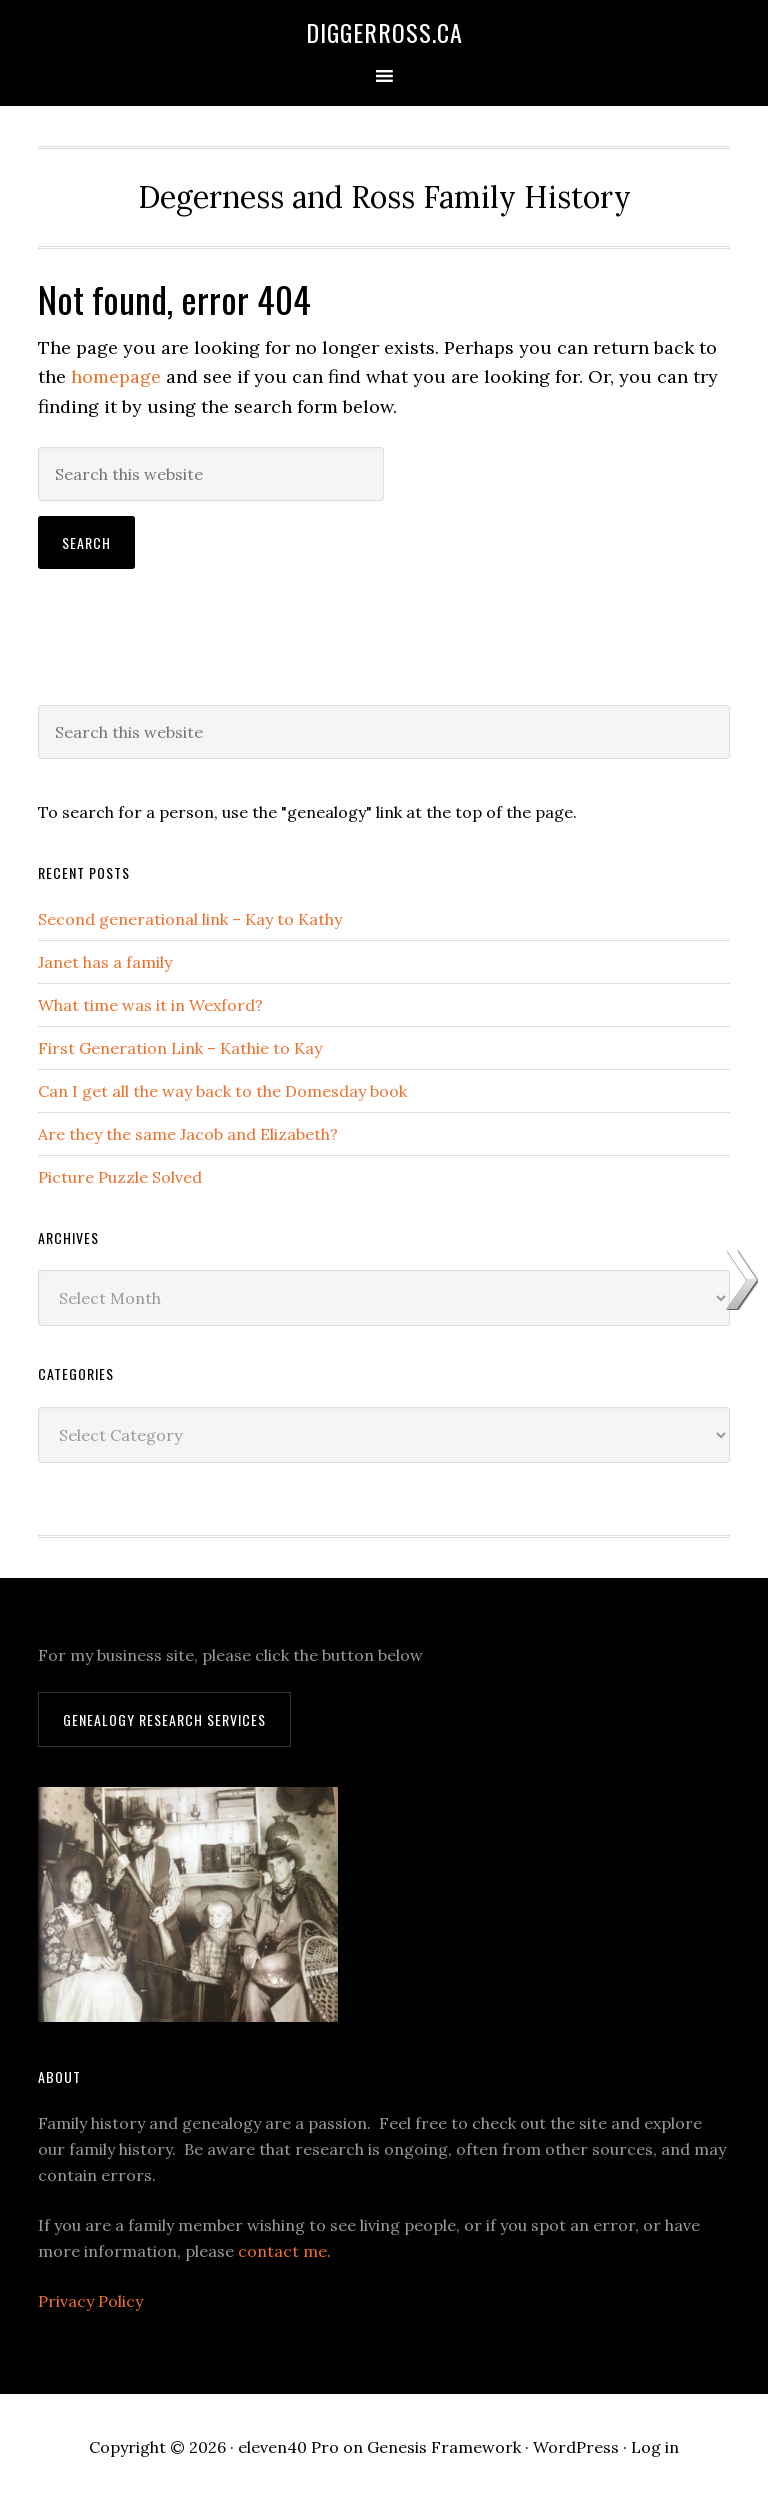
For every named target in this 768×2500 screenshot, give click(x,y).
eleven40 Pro (288, 2447)
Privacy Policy (90, 2301)
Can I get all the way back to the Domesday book (222, 1091)
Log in (655, 2447)
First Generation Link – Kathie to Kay (180, 1048)
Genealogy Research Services (164, 1719)
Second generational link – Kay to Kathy (190, 919)
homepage (116, 376)
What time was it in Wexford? (150, 1005)
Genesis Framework (444, 2447)
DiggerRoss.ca (384, 32)
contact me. (284, 2251)
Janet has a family (105, 962)
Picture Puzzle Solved (120, 1177)
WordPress (576, 2447)
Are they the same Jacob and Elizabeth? (188, 1134)
